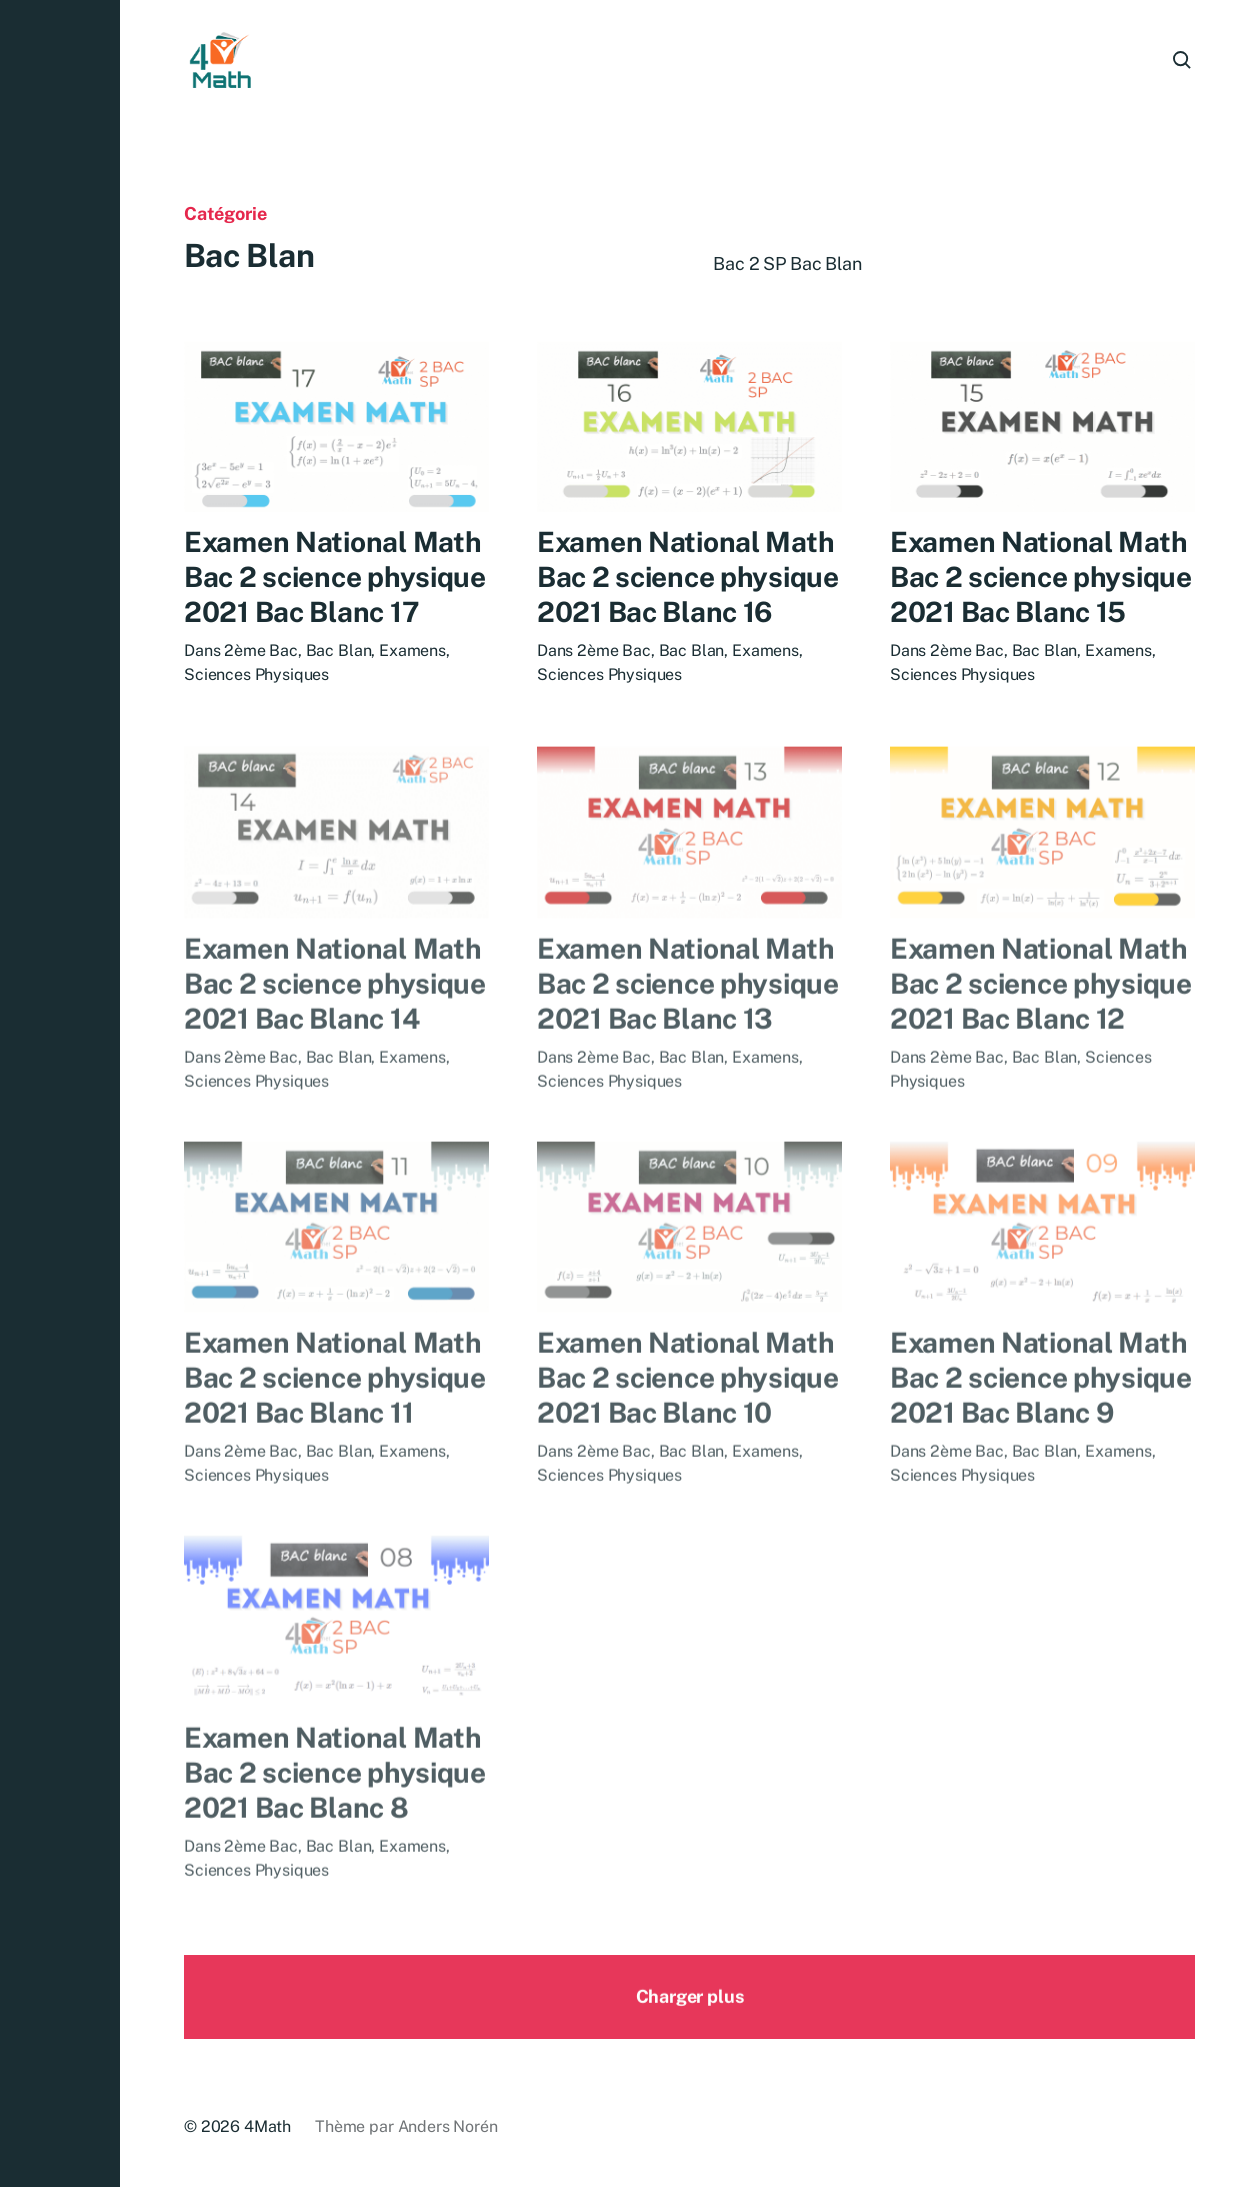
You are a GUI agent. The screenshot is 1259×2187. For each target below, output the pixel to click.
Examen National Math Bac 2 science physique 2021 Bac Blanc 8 (335, 1807)
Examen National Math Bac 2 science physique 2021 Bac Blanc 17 (335, 578)
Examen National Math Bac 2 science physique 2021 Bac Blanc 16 (688, 578)
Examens (412, 652)
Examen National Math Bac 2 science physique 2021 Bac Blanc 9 (1041, 1413)
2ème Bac (261, 652)
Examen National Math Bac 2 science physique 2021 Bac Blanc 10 (688, 1413)
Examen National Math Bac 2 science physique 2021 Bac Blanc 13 (688, 1018)
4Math (267, 2126)
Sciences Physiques (256, 676)
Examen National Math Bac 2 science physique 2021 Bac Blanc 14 (335, 1018)
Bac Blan (339, 652)
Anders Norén (448, 2126)
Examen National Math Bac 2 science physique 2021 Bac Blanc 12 (1041, 1018)
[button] (60, 1093)
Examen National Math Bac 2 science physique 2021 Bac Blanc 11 (335, 1413)
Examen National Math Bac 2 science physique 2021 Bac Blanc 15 (1041, 581)
